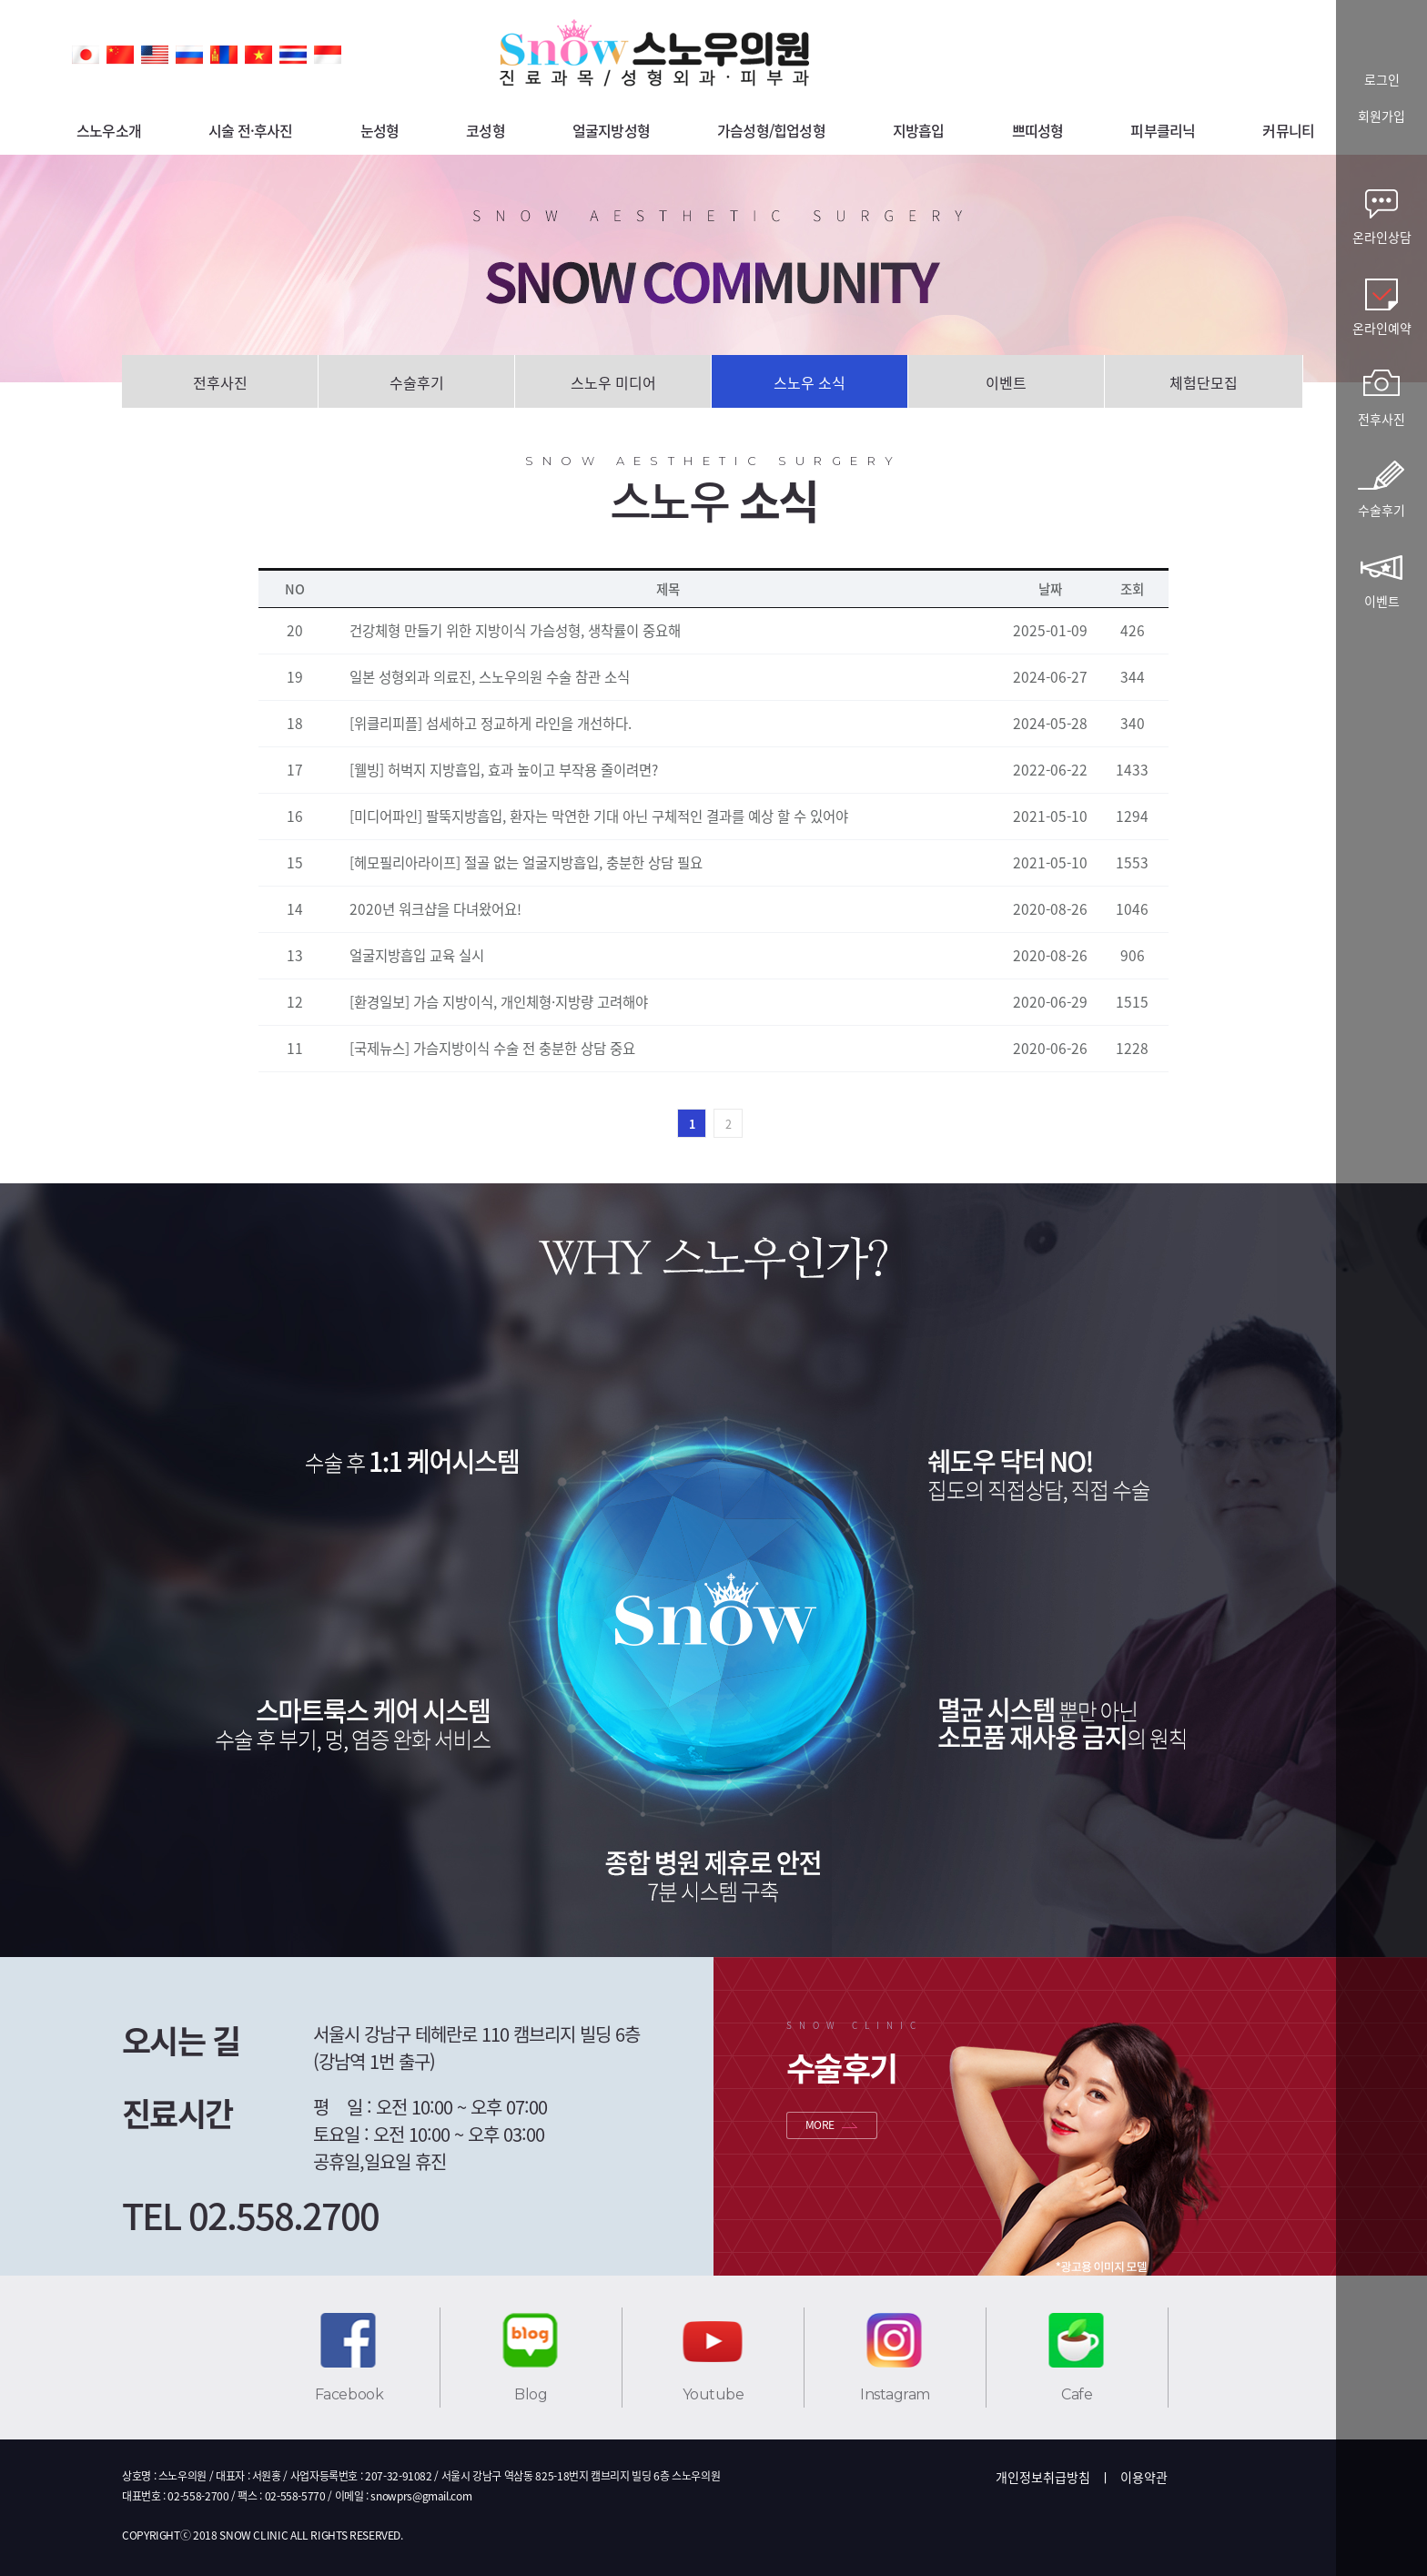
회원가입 (1381, 117)
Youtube (713, 2394)
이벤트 (1006, 382)
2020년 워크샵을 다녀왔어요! (435, 908)
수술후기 (417, 382)
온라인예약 (1382, 328)
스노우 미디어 (613, 382)
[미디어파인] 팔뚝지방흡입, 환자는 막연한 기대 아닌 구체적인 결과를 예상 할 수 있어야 (598, 816)
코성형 (485, 130)
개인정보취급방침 (1043, 2477)
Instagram (895, 2394)
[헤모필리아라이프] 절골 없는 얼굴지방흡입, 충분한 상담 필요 (526, 862)
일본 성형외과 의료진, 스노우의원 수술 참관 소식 (489, 676)
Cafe (1076, 2394)
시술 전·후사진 (250, 130)
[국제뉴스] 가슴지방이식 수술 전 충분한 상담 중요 (492, 1048)
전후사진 (220, 382)
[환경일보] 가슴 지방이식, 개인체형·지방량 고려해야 (498, 1001)
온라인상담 (1382, 237)
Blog (530, 2394)
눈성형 (380, 130)
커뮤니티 (1288, 130)
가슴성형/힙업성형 (771, 130)
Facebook (349, 2394)
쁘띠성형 (1038, 130)
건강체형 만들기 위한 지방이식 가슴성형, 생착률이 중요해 (515, 630)
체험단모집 (1203, 382)
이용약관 (1144, 2477)
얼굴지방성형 (611, 130)
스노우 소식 (809, 382)
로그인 (1382, 80)
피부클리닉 (1162, 130)
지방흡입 (919, 130)
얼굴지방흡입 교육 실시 (416, 955)
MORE (820, 2124)
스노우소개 (108, 130)
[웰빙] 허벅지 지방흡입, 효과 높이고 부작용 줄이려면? (503, 769)
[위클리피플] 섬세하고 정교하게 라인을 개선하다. (490, 723)
